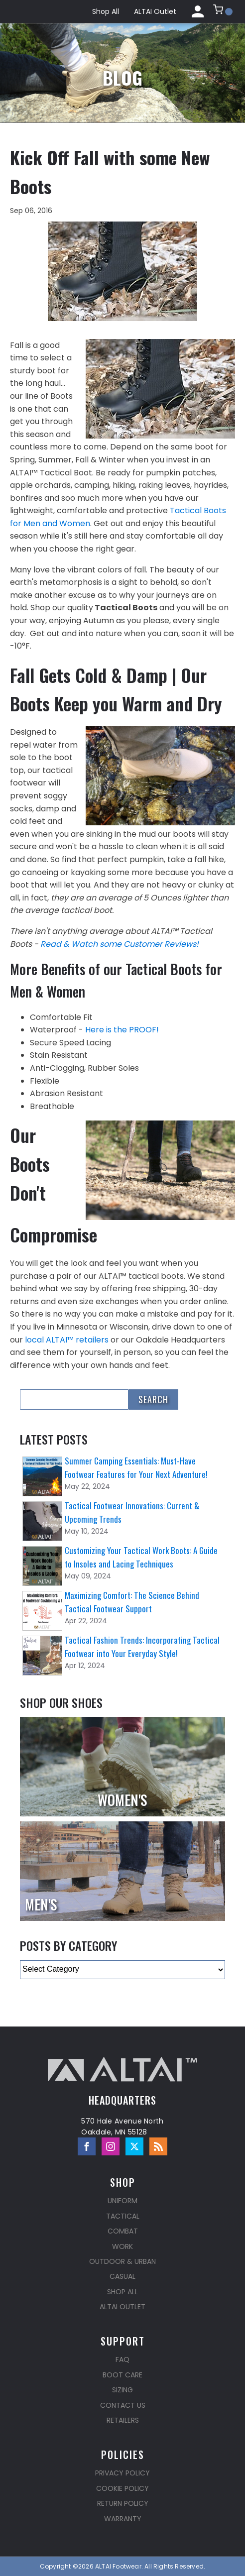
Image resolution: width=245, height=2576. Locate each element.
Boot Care (122, 2375)
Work (122, 2246)
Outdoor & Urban (122, 2261)
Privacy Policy (122, 2473)
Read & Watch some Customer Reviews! (119, 944)
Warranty (122, 2519)
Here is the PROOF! (122, 1029)
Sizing (122, 2390)
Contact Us (122, 2405)
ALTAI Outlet (155, 11)
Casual (122, 2276)
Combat (123, 2231)
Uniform (122, 2201)
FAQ (122, 2359)
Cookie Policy (122, 2488)
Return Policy (122, 2503)
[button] (223, 11)
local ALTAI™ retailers (67, 1339)
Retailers (123, 2420)
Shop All (105, 11)
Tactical (122, 2216)
